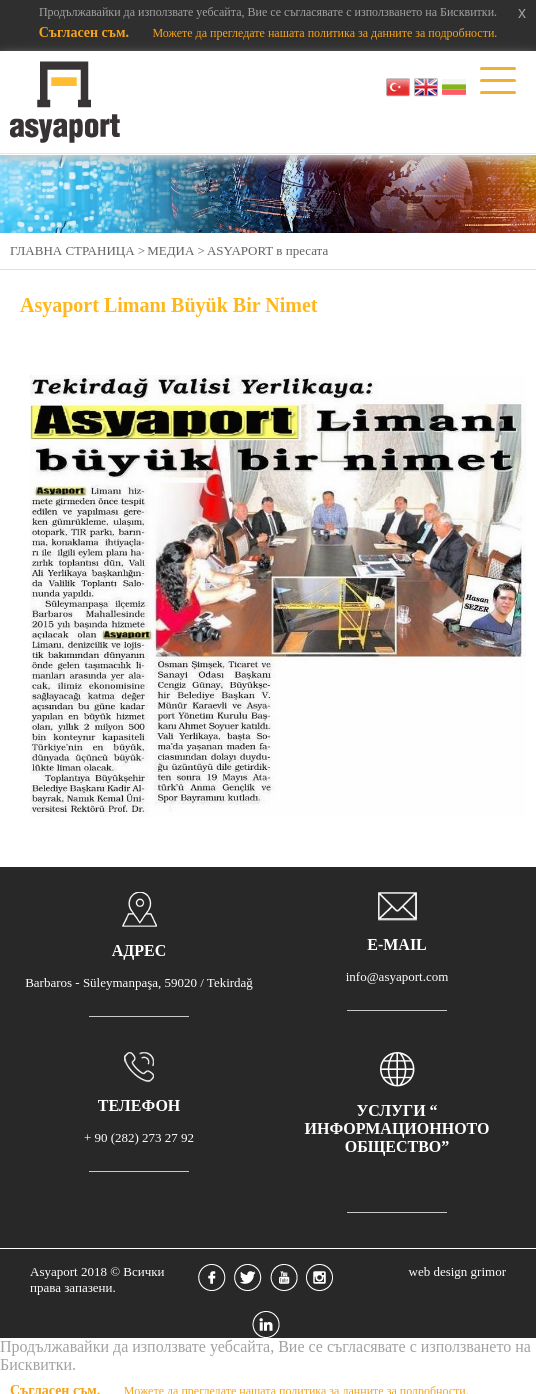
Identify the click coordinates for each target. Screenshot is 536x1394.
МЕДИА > (176, 250)
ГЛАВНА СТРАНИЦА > (77, 250)
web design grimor (457, 1271)
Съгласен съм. (86, 32)
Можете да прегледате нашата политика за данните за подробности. (324, 33)
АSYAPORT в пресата (267, 250)
